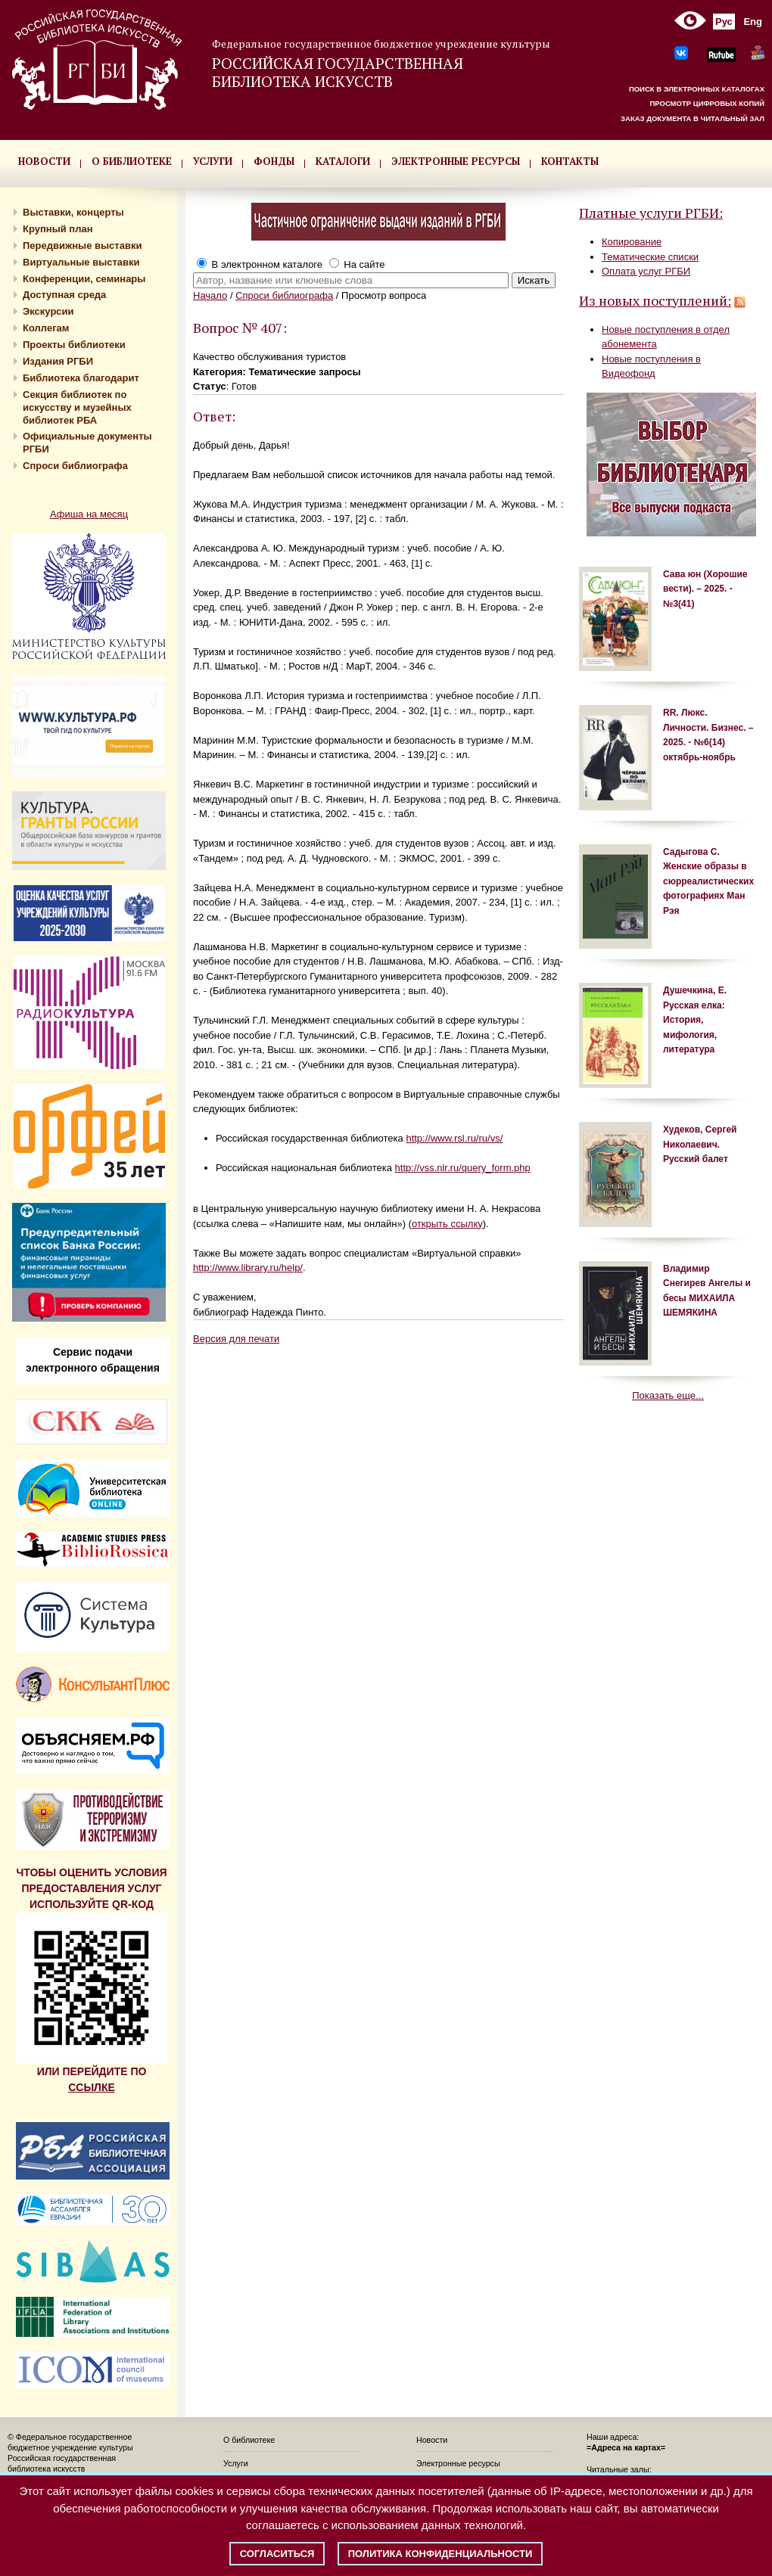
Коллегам (46, 328)
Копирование (631, 241)
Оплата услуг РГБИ (646, 271)
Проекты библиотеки (74, 344)
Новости (431, 2439)
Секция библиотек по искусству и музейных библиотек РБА (77, 407)
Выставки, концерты (73, 212)
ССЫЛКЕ (91, 2087)
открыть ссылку (447, 1223)
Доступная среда (64, 294)
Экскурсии (48, 311)
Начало (210, 295)
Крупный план (58, 229)
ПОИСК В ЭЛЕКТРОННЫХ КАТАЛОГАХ (696, 89)
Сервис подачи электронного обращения (93, 1360)
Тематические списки (650, 257)
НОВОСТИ (44, 161)
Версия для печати (236, 1338)
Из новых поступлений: (655, 300)
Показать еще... (668, 1395)
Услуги (235, 2463)
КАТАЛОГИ (343, 161)
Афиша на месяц (89, 514)
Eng (752, 21)
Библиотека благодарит (81, 378)
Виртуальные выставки (81, 262)
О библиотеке (249, 2439)
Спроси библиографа (75, 465)
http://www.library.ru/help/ (248, 1267)
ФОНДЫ (274, 161)
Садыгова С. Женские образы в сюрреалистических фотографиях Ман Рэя (708, 881)
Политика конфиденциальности (440, 2553)
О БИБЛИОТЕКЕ (132, 161)
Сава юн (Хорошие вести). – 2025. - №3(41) (705, 589)
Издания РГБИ (58, 361)
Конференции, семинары (84, 278)
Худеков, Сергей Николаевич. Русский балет (699, 1144)
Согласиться (277, 2553)
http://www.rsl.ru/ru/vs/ (454, 1138)
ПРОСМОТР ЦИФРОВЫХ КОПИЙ (706, 103)
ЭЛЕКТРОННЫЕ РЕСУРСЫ (455, 161)
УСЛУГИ (212, 161)
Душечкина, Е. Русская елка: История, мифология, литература (695, 1020)
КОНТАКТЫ (570, 161)
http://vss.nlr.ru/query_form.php (463, 1167)
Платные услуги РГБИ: (651, 213)
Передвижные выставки (82, 245)
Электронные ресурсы (458, 2463)
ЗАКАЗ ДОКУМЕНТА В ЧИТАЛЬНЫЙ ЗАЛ (692, 118)
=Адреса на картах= (626, 2447)
